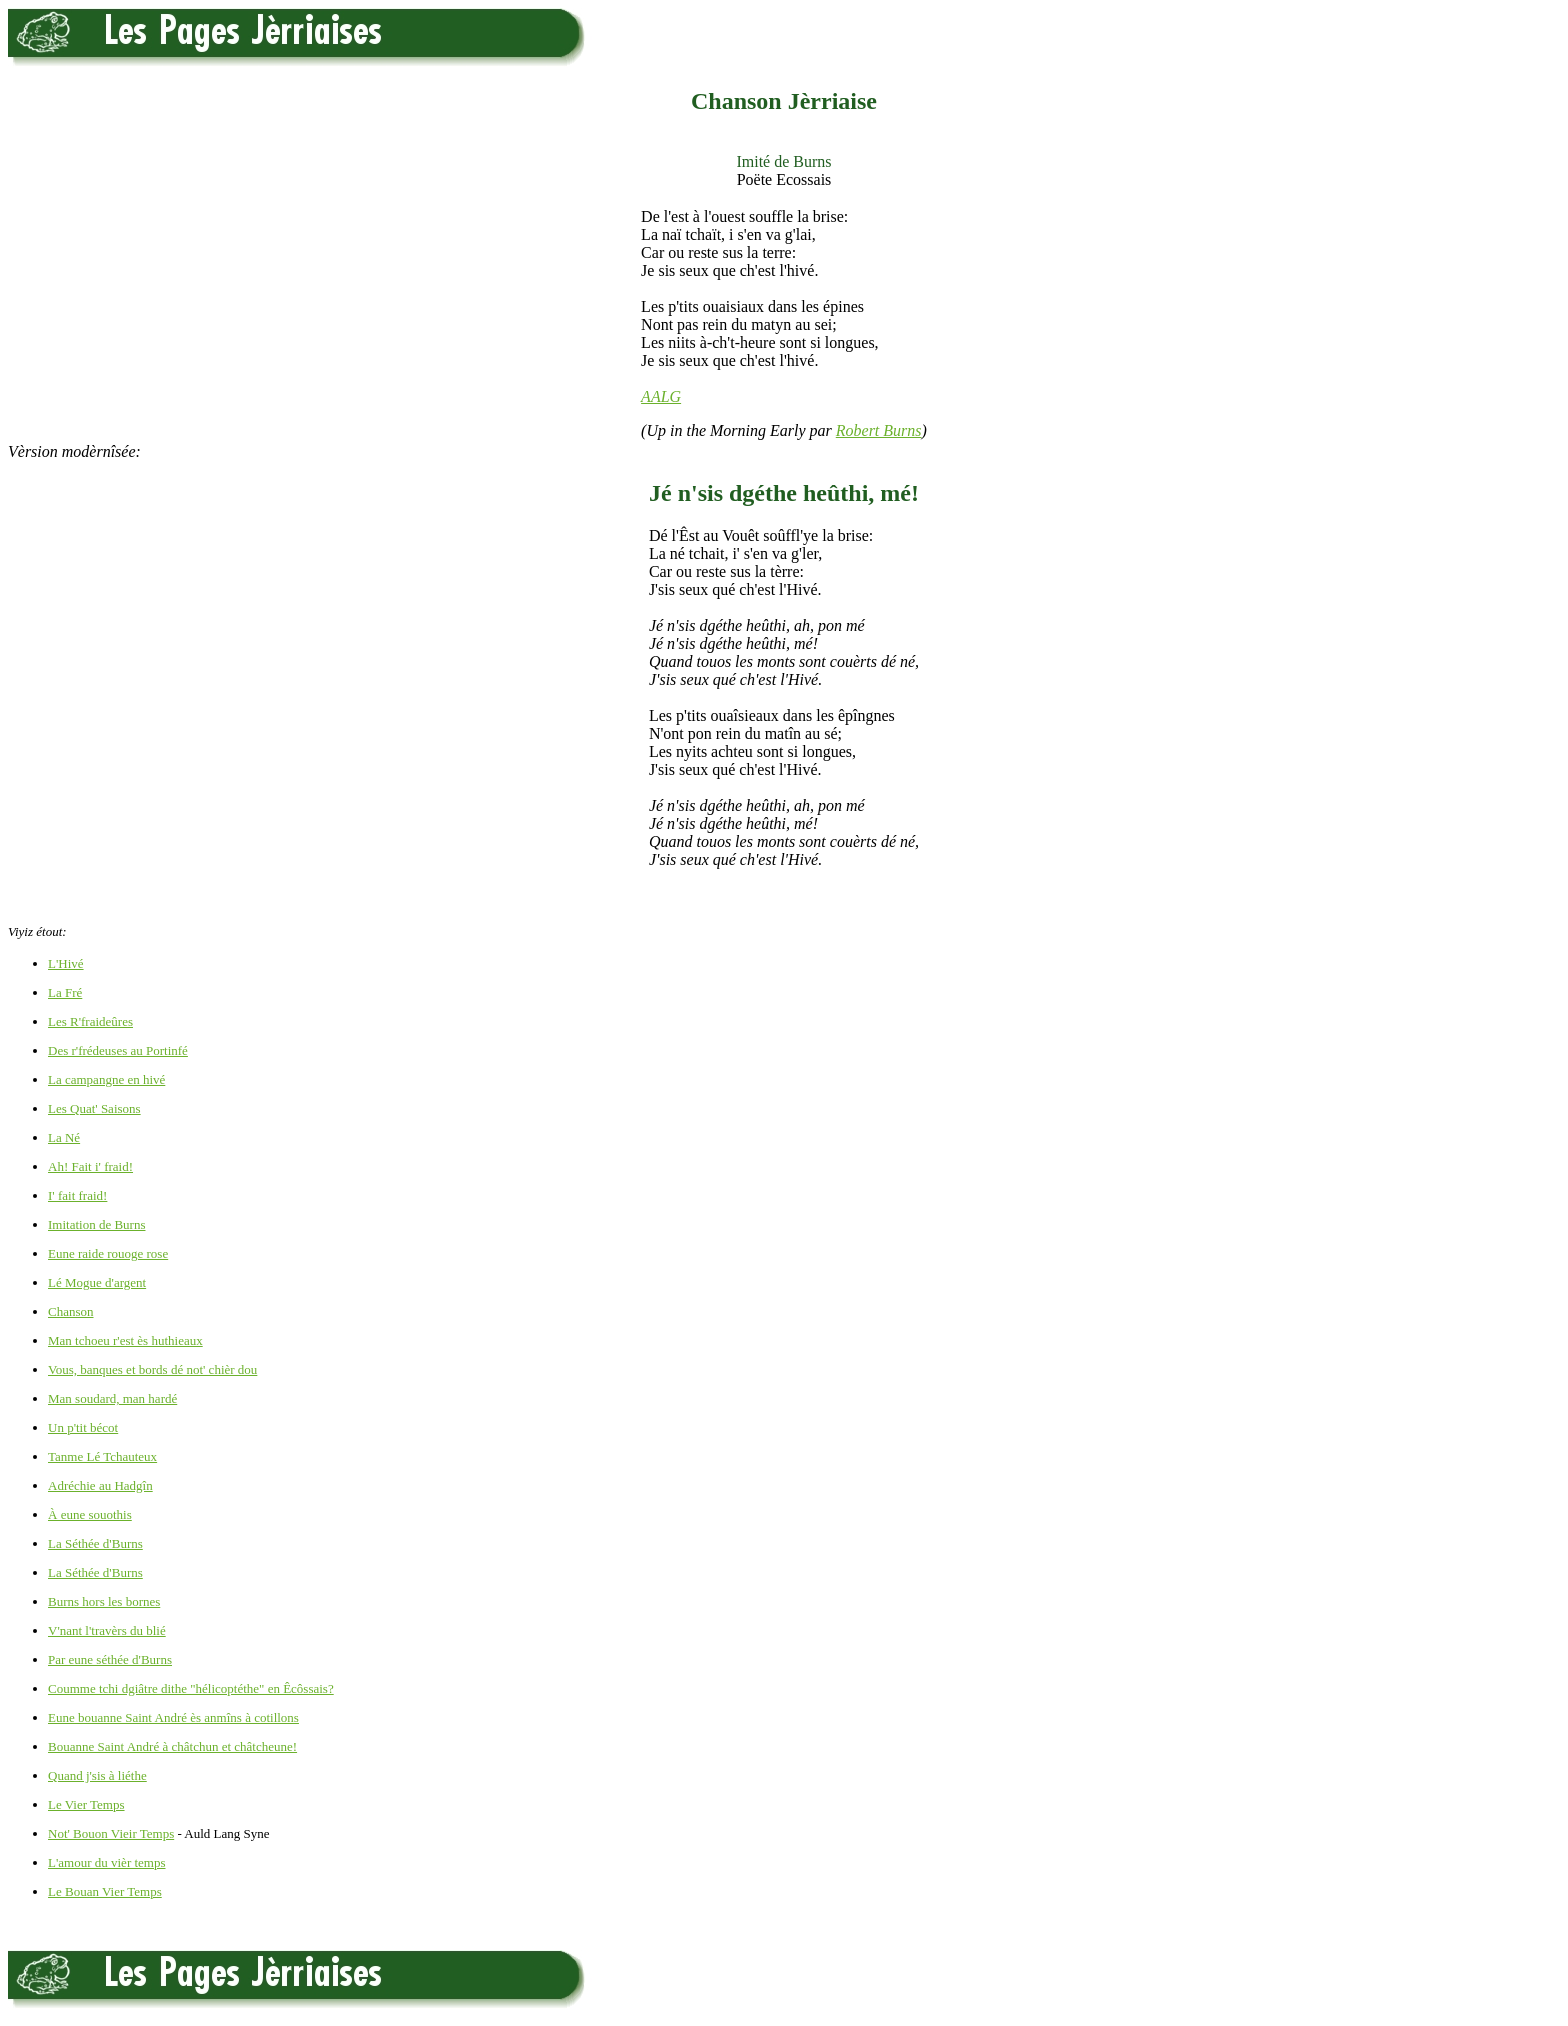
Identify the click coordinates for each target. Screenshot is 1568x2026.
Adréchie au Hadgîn (100, 1485)
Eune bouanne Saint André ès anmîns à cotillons (173, 1717)
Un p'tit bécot (83, 1427)
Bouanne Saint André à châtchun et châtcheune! (172, 1746)
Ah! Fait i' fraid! (90, 1166)
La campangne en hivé (106, 1079)
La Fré (65, 992)
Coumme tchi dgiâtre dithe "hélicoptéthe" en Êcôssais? (191, 1688)
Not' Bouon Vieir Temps (111, 1833)
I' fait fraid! (77, 1195)
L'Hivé (66, 963)
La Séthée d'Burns (95, 1543)
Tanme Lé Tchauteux (102, 1456)
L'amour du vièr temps (107, 1862)
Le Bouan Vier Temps (105, 1891)
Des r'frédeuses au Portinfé (118, 1050)
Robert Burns (879, 430)
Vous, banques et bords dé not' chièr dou (152, 1369)
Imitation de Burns (97, 1224)
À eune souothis (90, 1514)
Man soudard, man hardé (112, 1398)
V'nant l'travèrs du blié (107, 1630)
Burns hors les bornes (104, 1601)
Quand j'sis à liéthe (97, 1775)
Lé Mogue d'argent (97, 1282)
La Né (64, 1137)
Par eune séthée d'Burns (110, 1659)
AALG (661, 396)
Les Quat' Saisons (94, 1108)
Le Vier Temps (86, 1804)
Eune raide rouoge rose (108, 1253)
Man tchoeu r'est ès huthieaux (125, 1340)
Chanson (71, 1311)
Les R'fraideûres (90, 1021)
